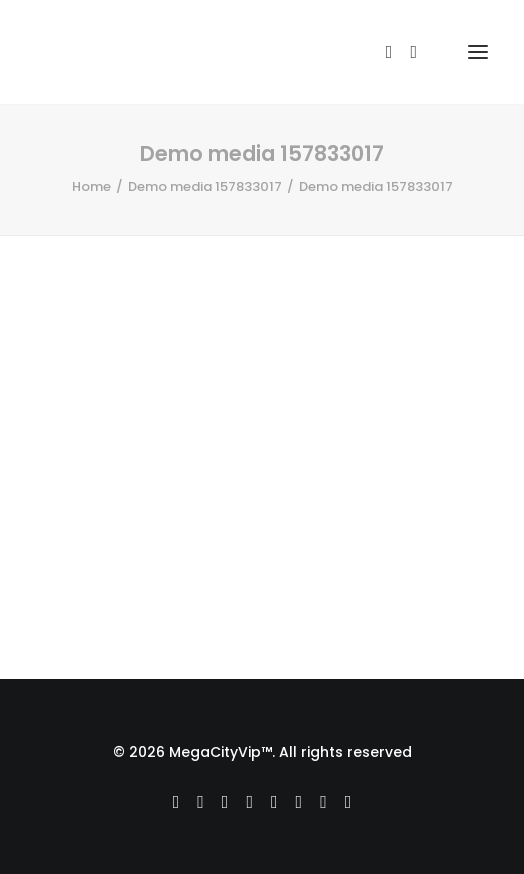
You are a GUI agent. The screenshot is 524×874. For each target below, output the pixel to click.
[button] (478, 52)
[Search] (380, 52)
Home (91, 186)
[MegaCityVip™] (111, 52)
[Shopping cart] (426, 52)
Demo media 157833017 (205, 186)
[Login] (404, 52)
